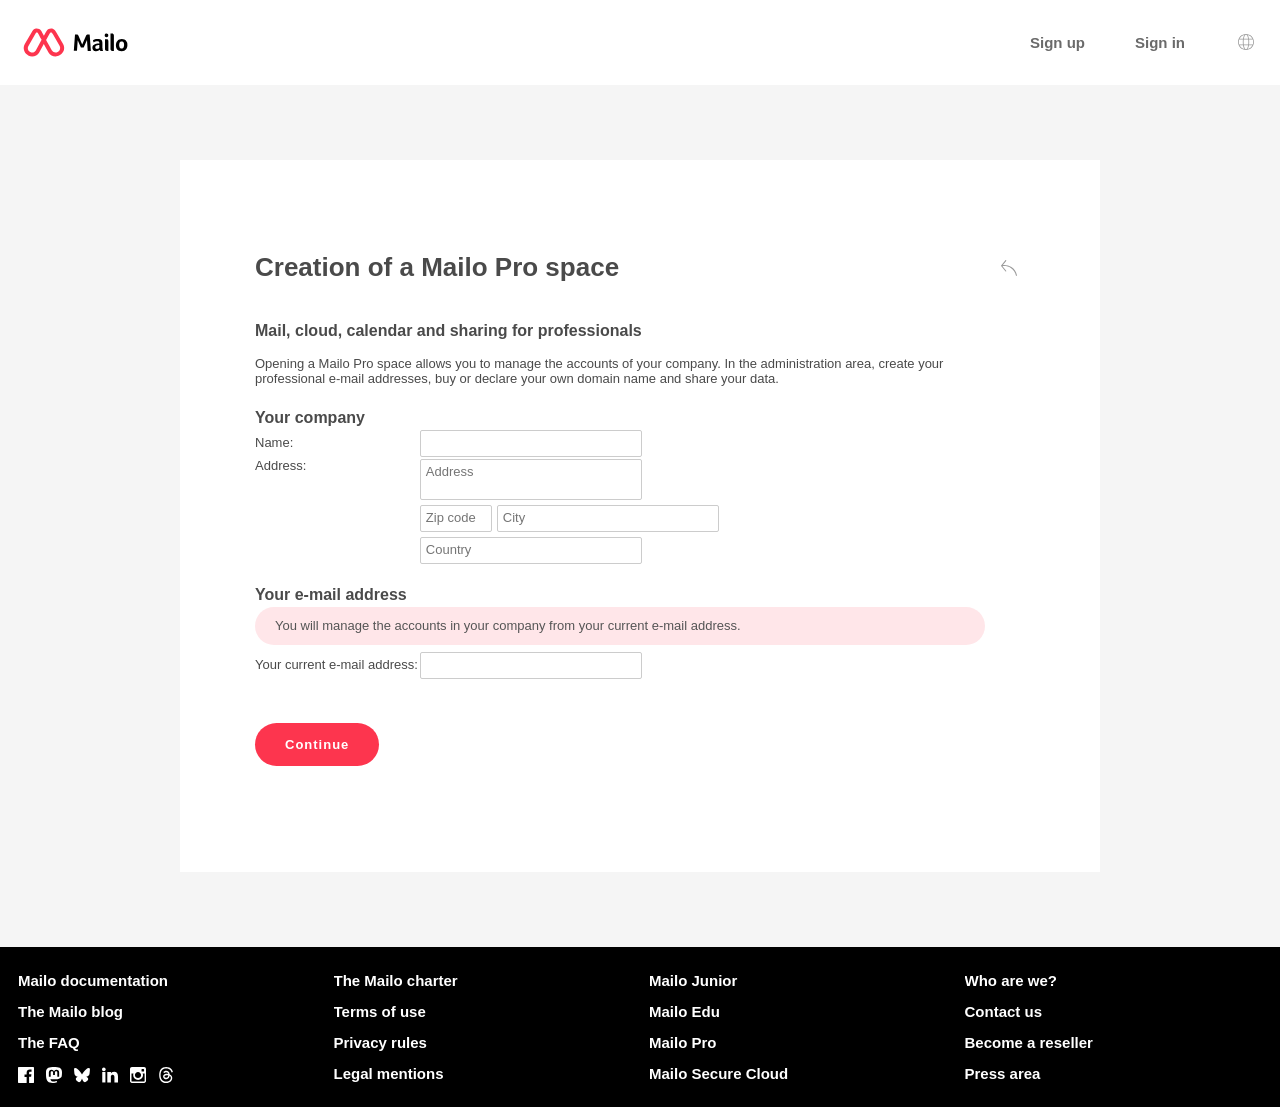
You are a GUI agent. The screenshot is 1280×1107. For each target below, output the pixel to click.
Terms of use (380, 1011)
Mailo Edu (684, 1011)
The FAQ (49, 1042)
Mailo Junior (693, 980)
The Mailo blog (70, 1011)
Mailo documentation (93, 980)
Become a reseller (1029, 1042)
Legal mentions (389, 1073)
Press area (1003, 1073)
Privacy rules (380, 1042)
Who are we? (1011, 980)
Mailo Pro (683, 1042)
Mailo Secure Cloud (718, 1073)
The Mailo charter (396, 980)
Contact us (1004, 1011)
